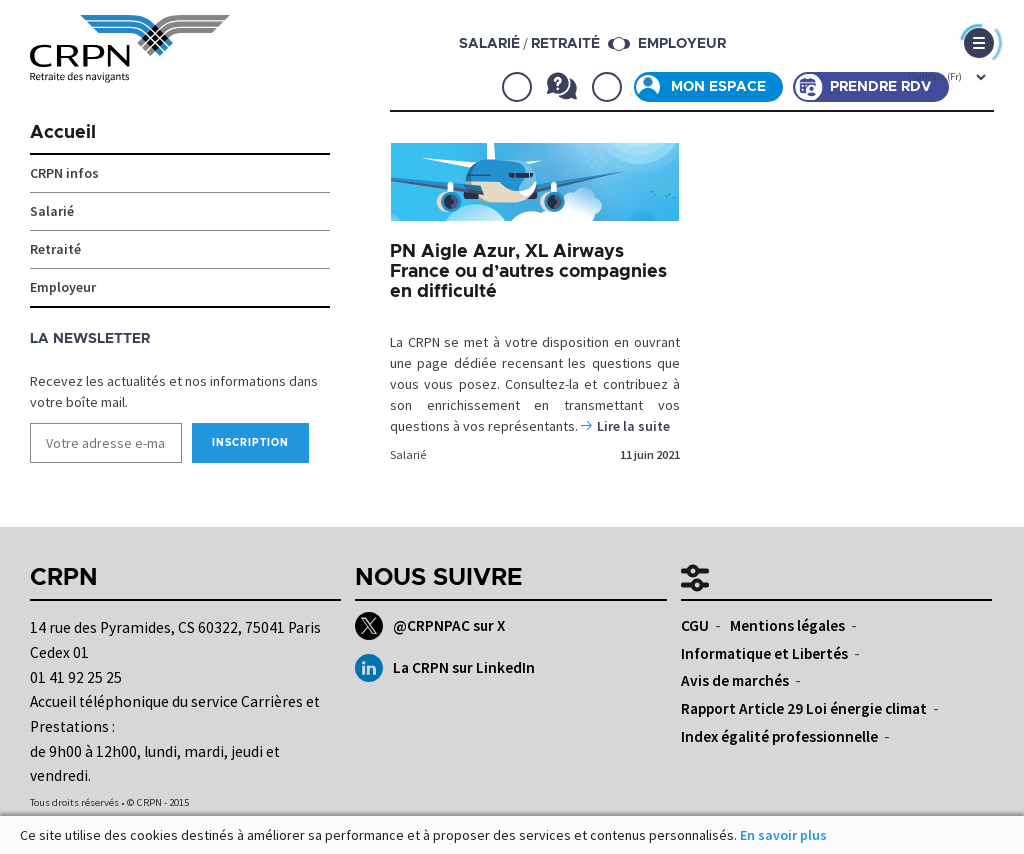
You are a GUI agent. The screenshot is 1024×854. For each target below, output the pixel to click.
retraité (565, 44)
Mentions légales (787, 625)
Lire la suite (633, 426)
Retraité (55, 249)
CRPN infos (64, 173)
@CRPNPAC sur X (429, 626)
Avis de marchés (735, 680)
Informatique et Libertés (764, 653)
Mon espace (718, 87)
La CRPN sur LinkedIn (444, 668)
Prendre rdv (881, 87)
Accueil (63, 133)
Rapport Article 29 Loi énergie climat (804, 708)
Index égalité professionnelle (779, 736)
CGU (695, 625)
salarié (489, 44)
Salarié (408, 454)
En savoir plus (783, 835)
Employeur (682, 44)
